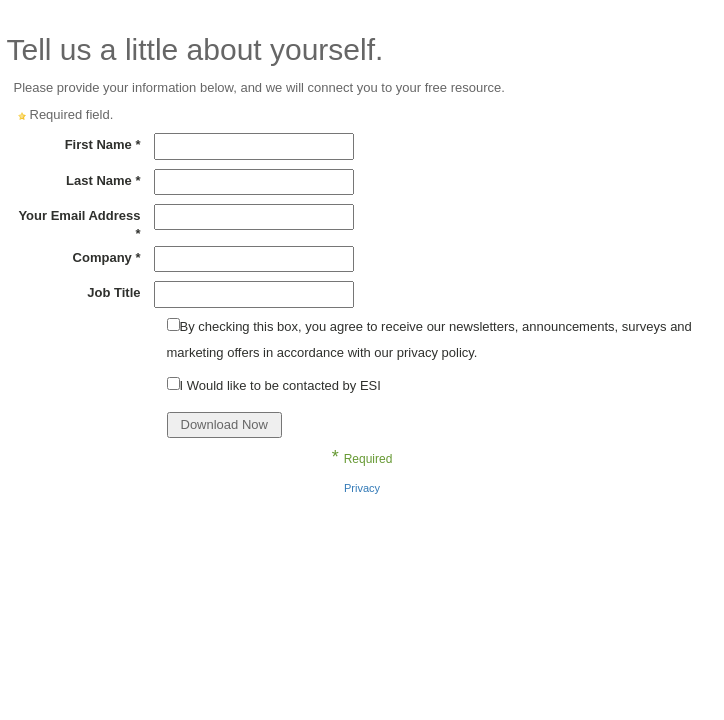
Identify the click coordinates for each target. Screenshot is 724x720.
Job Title (113, 292)
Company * (107, 257)
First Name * (103, 144)
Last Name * (103, 180)
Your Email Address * (79, 224)
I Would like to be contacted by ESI (280, 385)
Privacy (362, 488)
